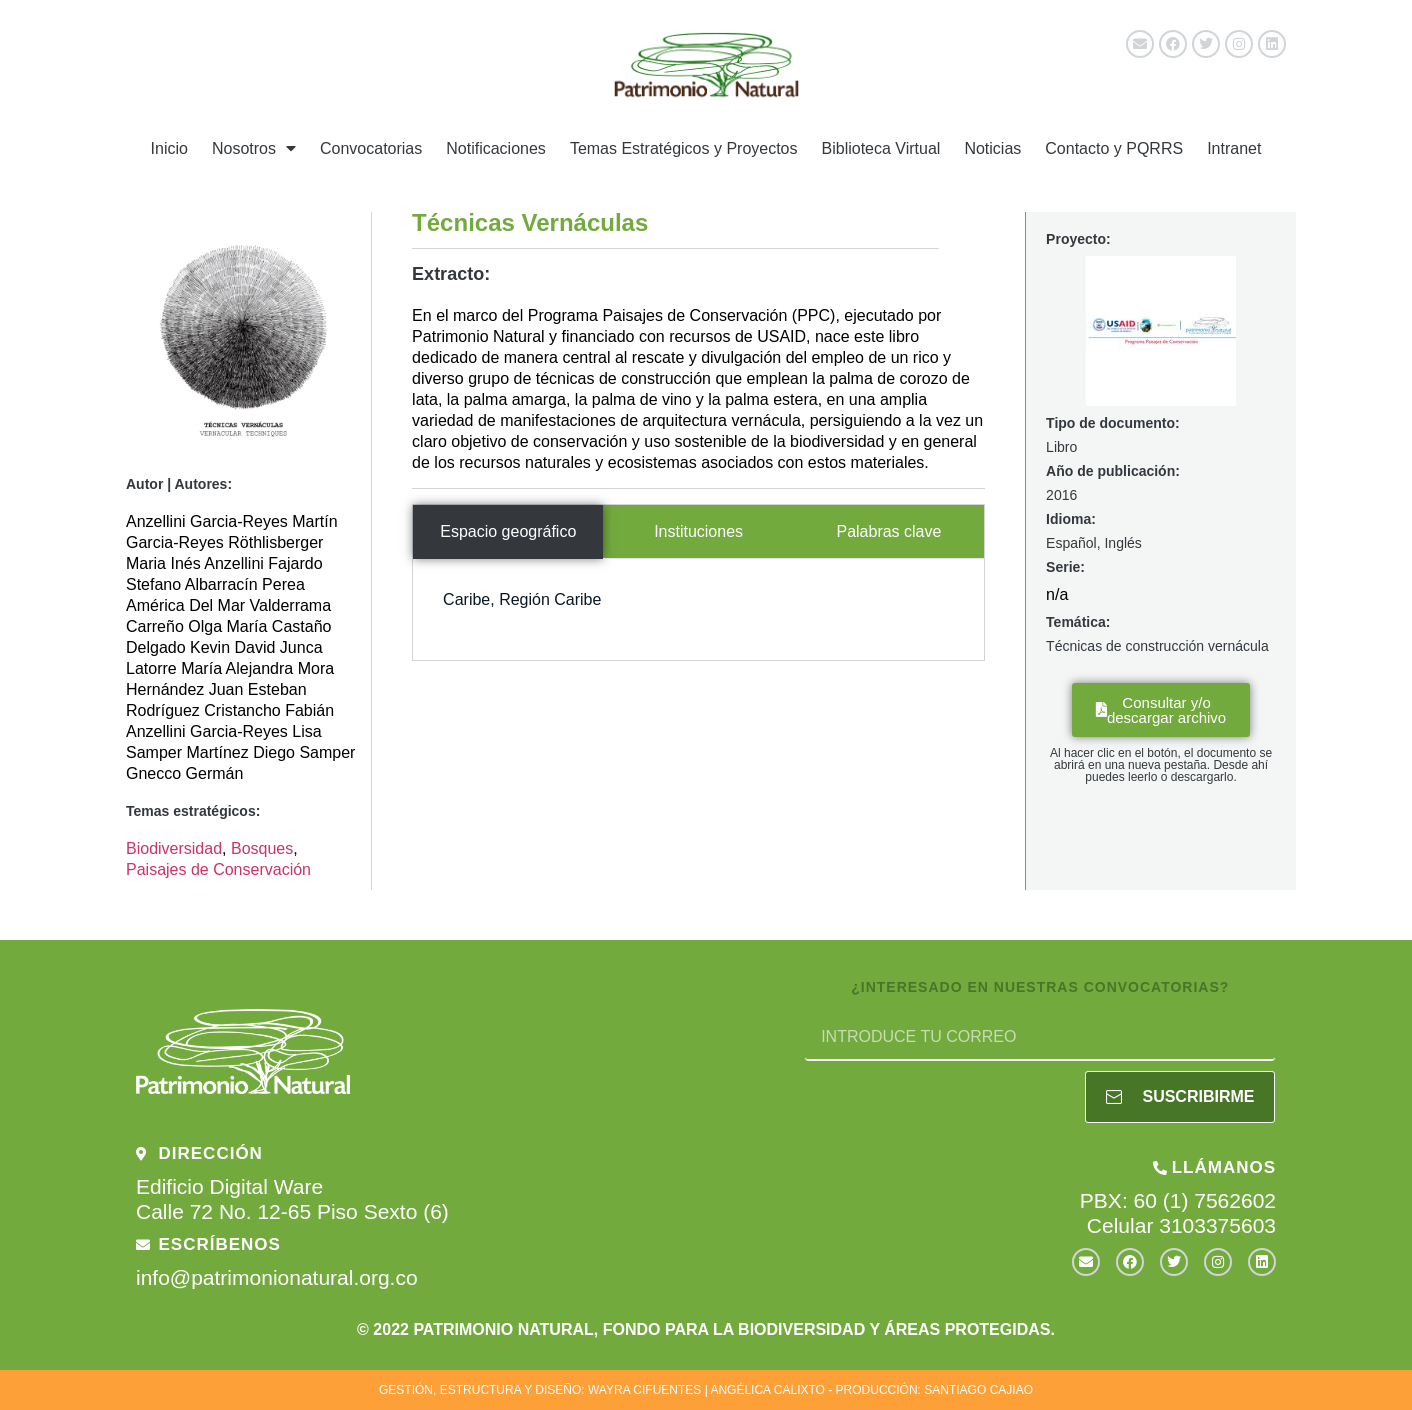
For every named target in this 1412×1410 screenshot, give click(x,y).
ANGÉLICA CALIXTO (767, 1390)
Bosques (262, 848)
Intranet (1234, 148)
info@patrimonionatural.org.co (277, 1277)
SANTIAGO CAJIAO (978, 1390)
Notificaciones (496, 148)
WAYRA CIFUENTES (644, 1390)
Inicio (169, 148)
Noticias (992, 148)
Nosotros (254, 148)
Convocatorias (371, 148)
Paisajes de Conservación (218, 869)
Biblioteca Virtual (881, 148)
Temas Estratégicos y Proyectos (684, 148)
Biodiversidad (174, 848)
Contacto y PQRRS (1114, 148)
